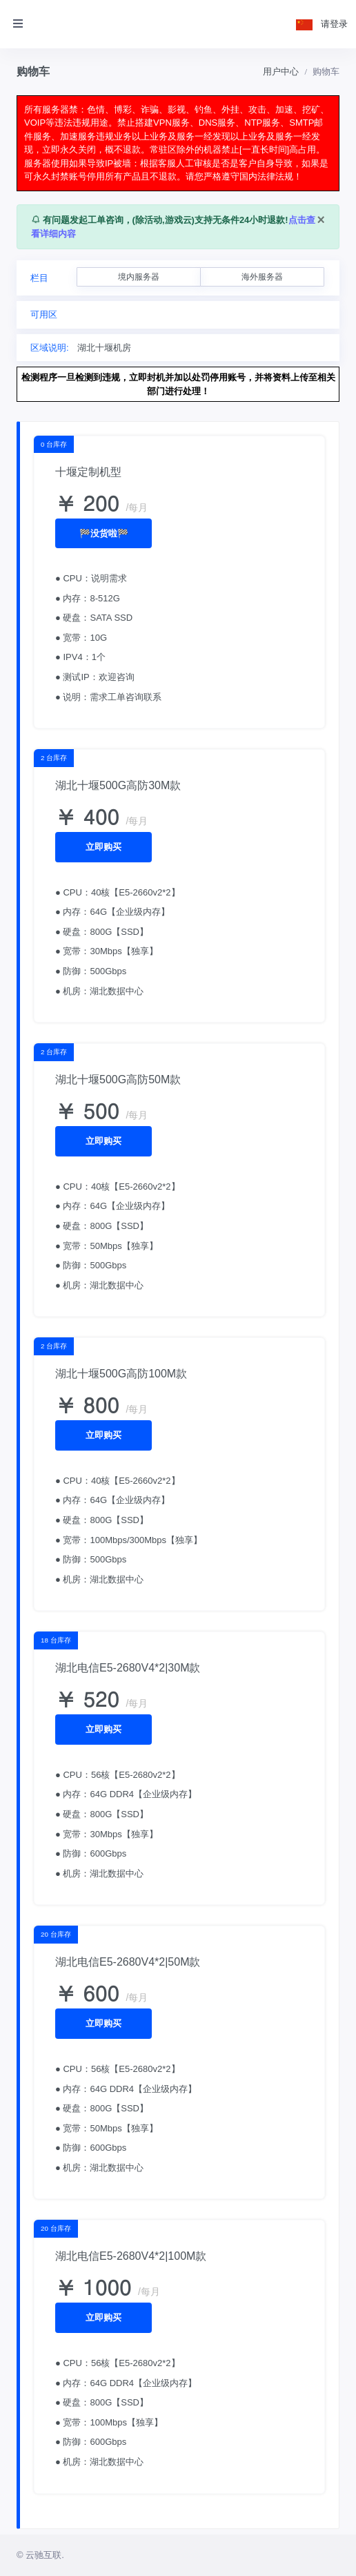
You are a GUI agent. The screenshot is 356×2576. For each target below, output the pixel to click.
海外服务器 (262, 277)
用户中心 (281, 71)
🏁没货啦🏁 (103, 533)
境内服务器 (138, 277)
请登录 (334, 24)
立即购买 (103, 847)
